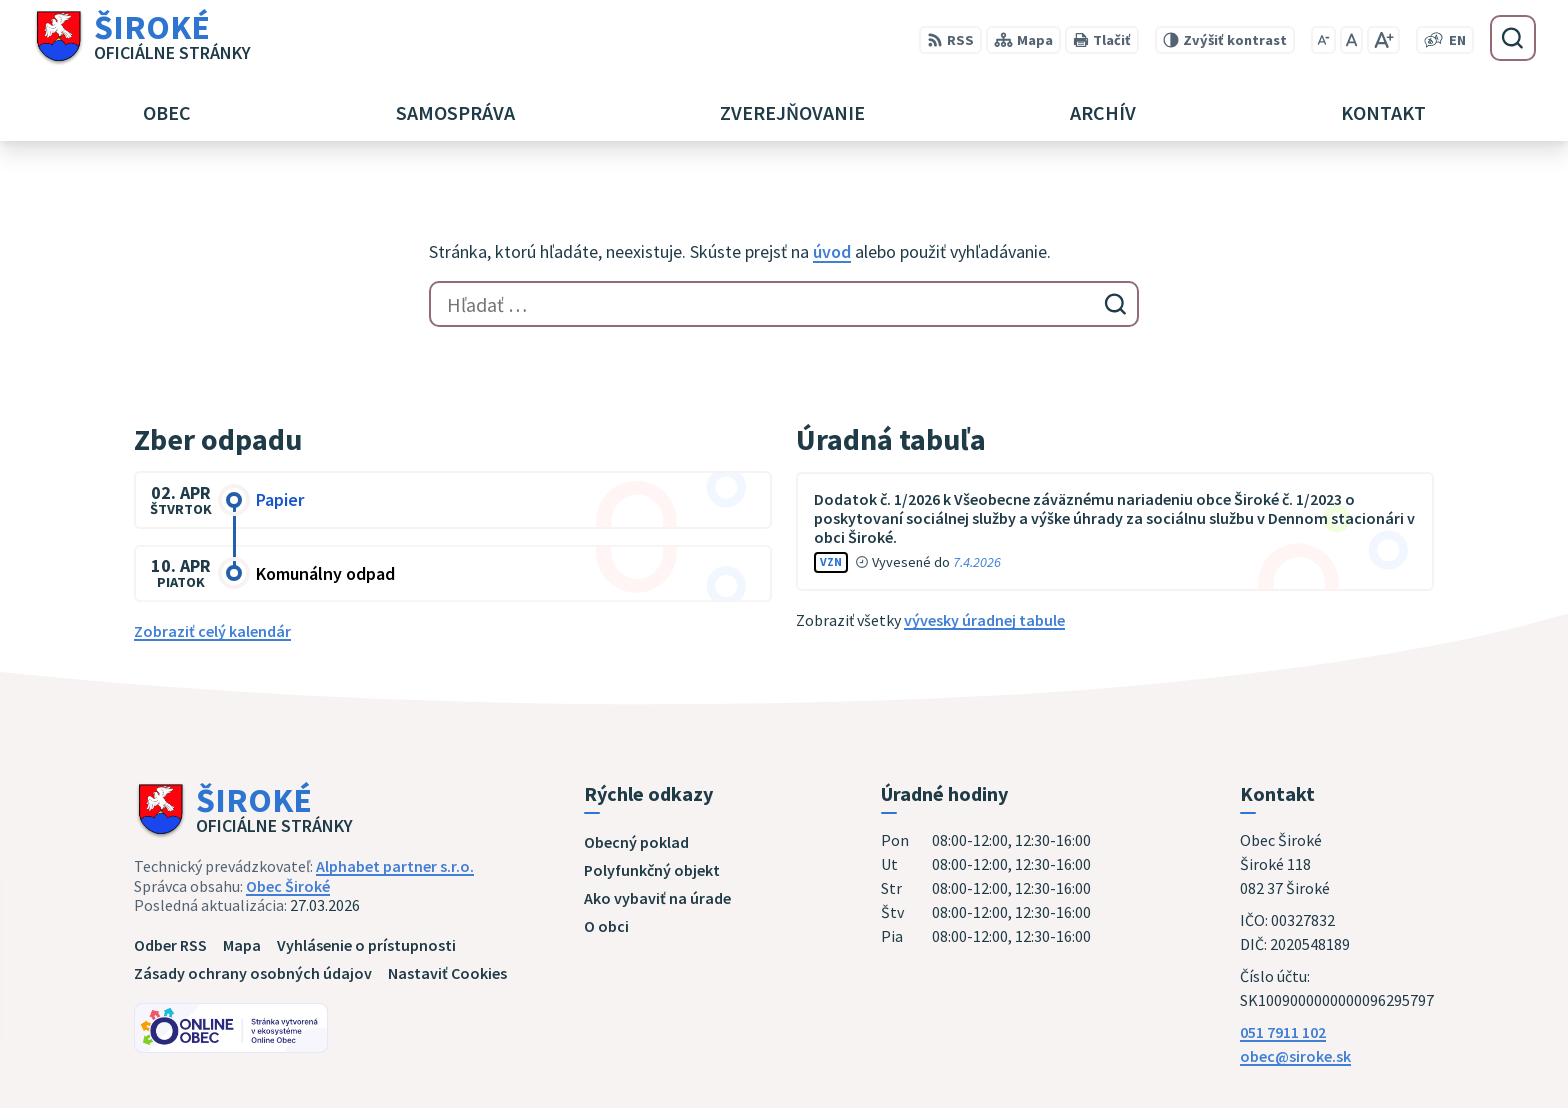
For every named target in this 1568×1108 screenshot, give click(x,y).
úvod (832, 251)
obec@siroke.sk (1295, 1056)
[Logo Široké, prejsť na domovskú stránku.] (141, 38)
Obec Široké (288, 886)
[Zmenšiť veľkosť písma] (1323, 40)
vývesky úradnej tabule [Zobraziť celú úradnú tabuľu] (984, 620)
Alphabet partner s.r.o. (395, 866)
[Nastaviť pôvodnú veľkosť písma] (1351, 40)
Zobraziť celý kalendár (212, 631)
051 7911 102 (1283, 1032)
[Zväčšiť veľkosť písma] (1383, 40)
